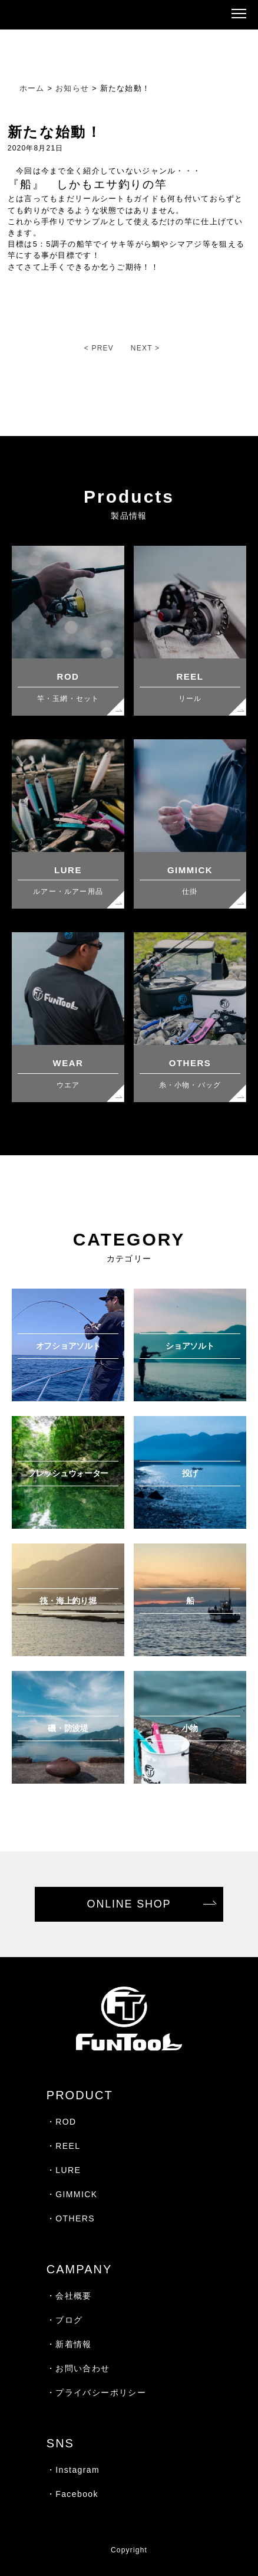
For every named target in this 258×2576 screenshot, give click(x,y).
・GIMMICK (72, 2194)
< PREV (99, 348)
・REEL (64, 2146)
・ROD (62, 2121)
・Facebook (72, 2494)
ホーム (32, 88)
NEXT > (145, 348)
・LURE (64, 2170)
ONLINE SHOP (129, 1904)
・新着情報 (69, 2344)
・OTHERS (71, 2218)
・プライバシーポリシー (96, 2392)
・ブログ (65, 2320)
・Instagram (73, 2470)
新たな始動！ (55, 132)
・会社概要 (69, 2295)
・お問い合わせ (78, 2368)
